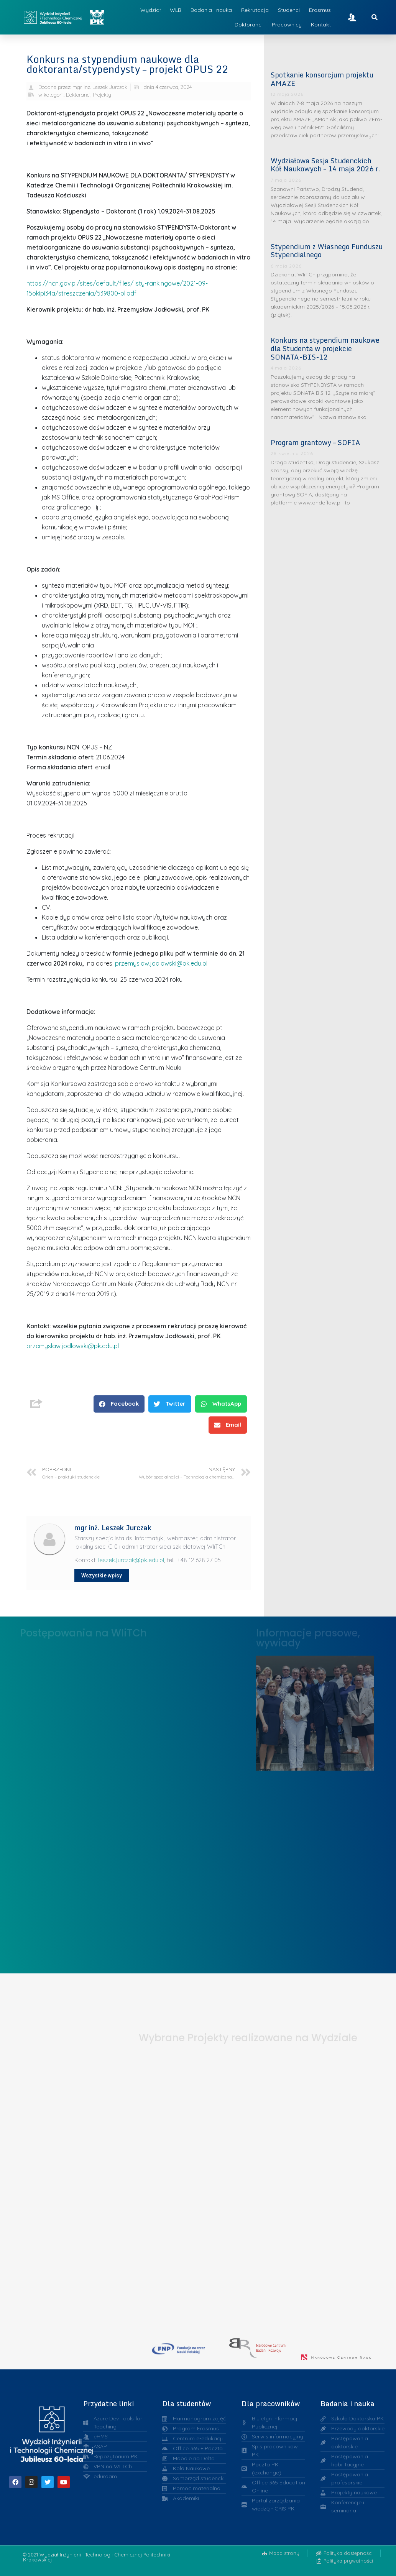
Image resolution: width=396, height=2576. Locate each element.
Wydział (150, 10)
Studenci (289, 10)
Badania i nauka (211, 10)
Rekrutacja (255, 10)
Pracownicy (287, 24)
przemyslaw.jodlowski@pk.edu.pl (161, 963)
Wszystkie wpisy (101, 1575)
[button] (119, 1404)
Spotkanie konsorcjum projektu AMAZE (322, 79)
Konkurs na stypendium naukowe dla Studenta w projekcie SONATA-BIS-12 (325, 348)
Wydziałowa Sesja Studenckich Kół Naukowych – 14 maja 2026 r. (325, 165)
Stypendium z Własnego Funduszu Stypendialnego (327, 251)
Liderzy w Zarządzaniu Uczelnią (315, 1711)
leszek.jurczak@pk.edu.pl (131, 1560)
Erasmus (320, 10)
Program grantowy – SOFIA (315, 442)
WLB (175, 10)
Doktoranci (249, 24)
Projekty (102, 95)
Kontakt (321, 24)
